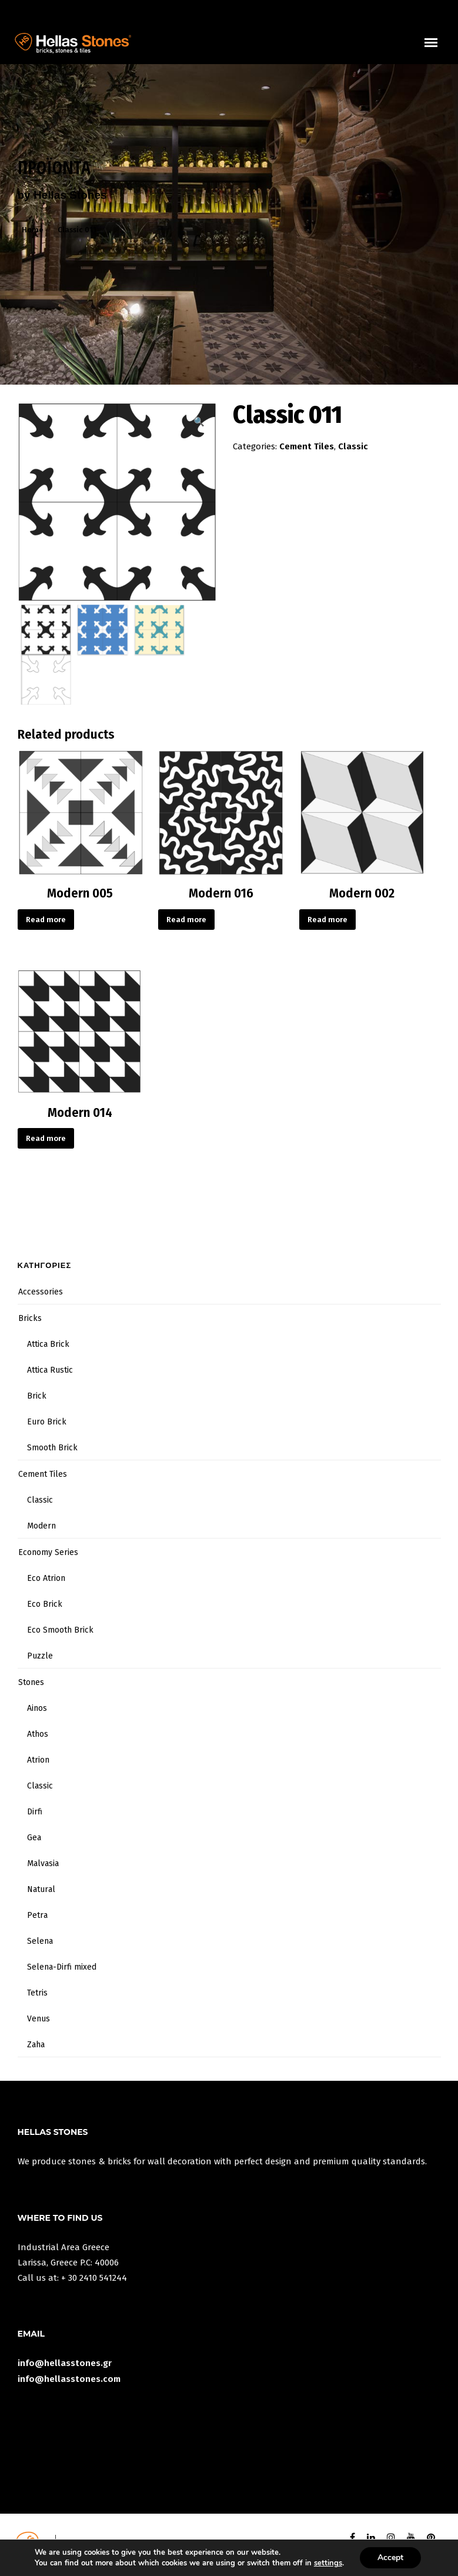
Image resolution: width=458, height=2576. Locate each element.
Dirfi (34, 1812)
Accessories (40, 1292)
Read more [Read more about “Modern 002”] (327, 919)
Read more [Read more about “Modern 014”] (46, 1138)
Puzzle (40, 1656)
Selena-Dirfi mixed (61, 1967)
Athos (37, 1734)
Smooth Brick (52, 1448)
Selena (40, 1941)
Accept (390, 2557)
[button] (199, 421)
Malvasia (43, 1863)
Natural (41, 1889)
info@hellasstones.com (69, 2379)
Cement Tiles (306, 446)
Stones (31, 1682)
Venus (38, 2019)
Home (33, 229)
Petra (37, 1915)
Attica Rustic (50, 1370)
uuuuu (438, 49)
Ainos (37, 1708)
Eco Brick (44, 1604)
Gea (34, 1838)
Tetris (37, 1993)
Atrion (38, 1760)
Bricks (30, 1318)
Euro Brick (46, 1422)
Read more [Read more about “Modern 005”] (46, 919)
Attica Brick (48, 1344)
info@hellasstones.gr (65, 2363)
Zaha (36, 2045)
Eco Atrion (46, 1578)
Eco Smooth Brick (60, 1630)
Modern (41, 1526)
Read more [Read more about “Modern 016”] (186, 919)
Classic (353, 446)
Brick (36, 1396)
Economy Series (48, 1552)
